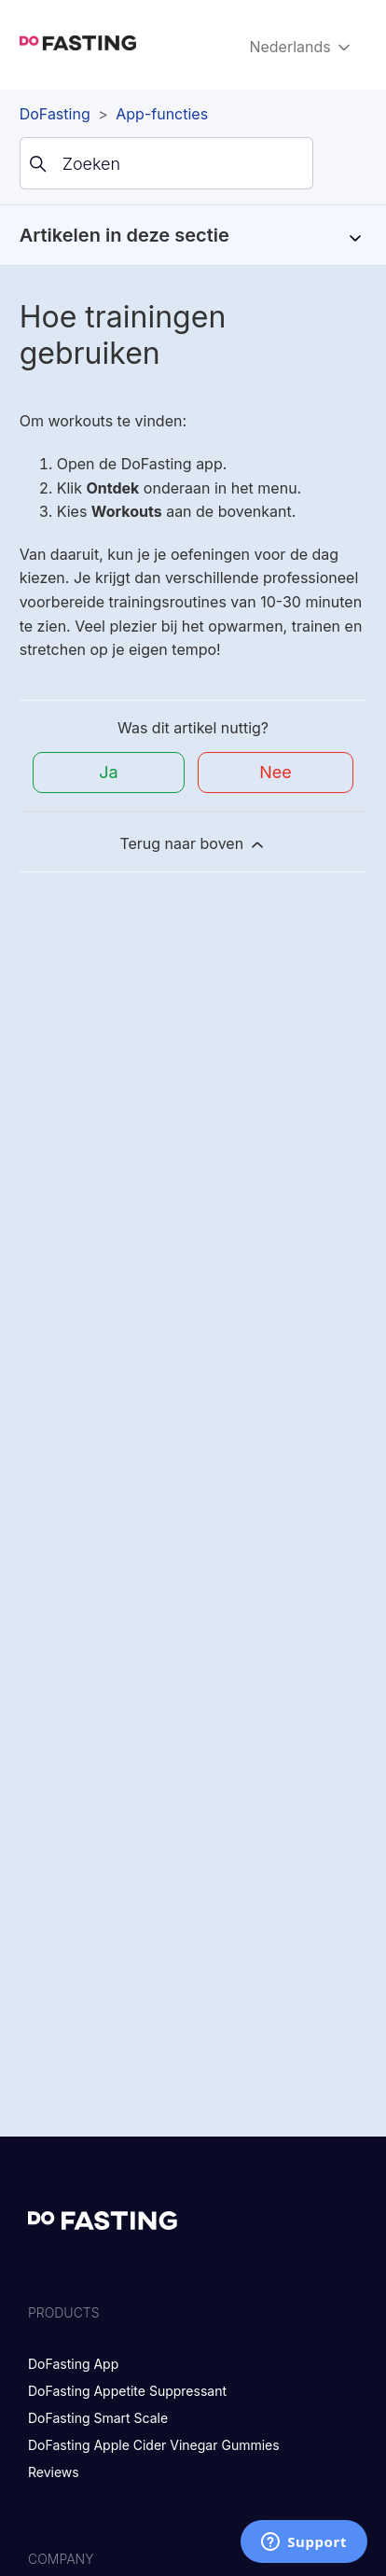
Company (61, 2559)
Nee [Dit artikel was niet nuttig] (275, 772)
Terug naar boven (192, 844)
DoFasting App (73, 2364)
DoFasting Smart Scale (98, 2418)
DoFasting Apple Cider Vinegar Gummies (154, 2445)
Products (64, 2312)
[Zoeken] (166, 163)
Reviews (53, 2472)
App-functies (162, 113)
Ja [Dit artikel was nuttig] (108, 772)
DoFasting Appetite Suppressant (127, 2391)
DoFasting (55, 113)
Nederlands (301, 47)
